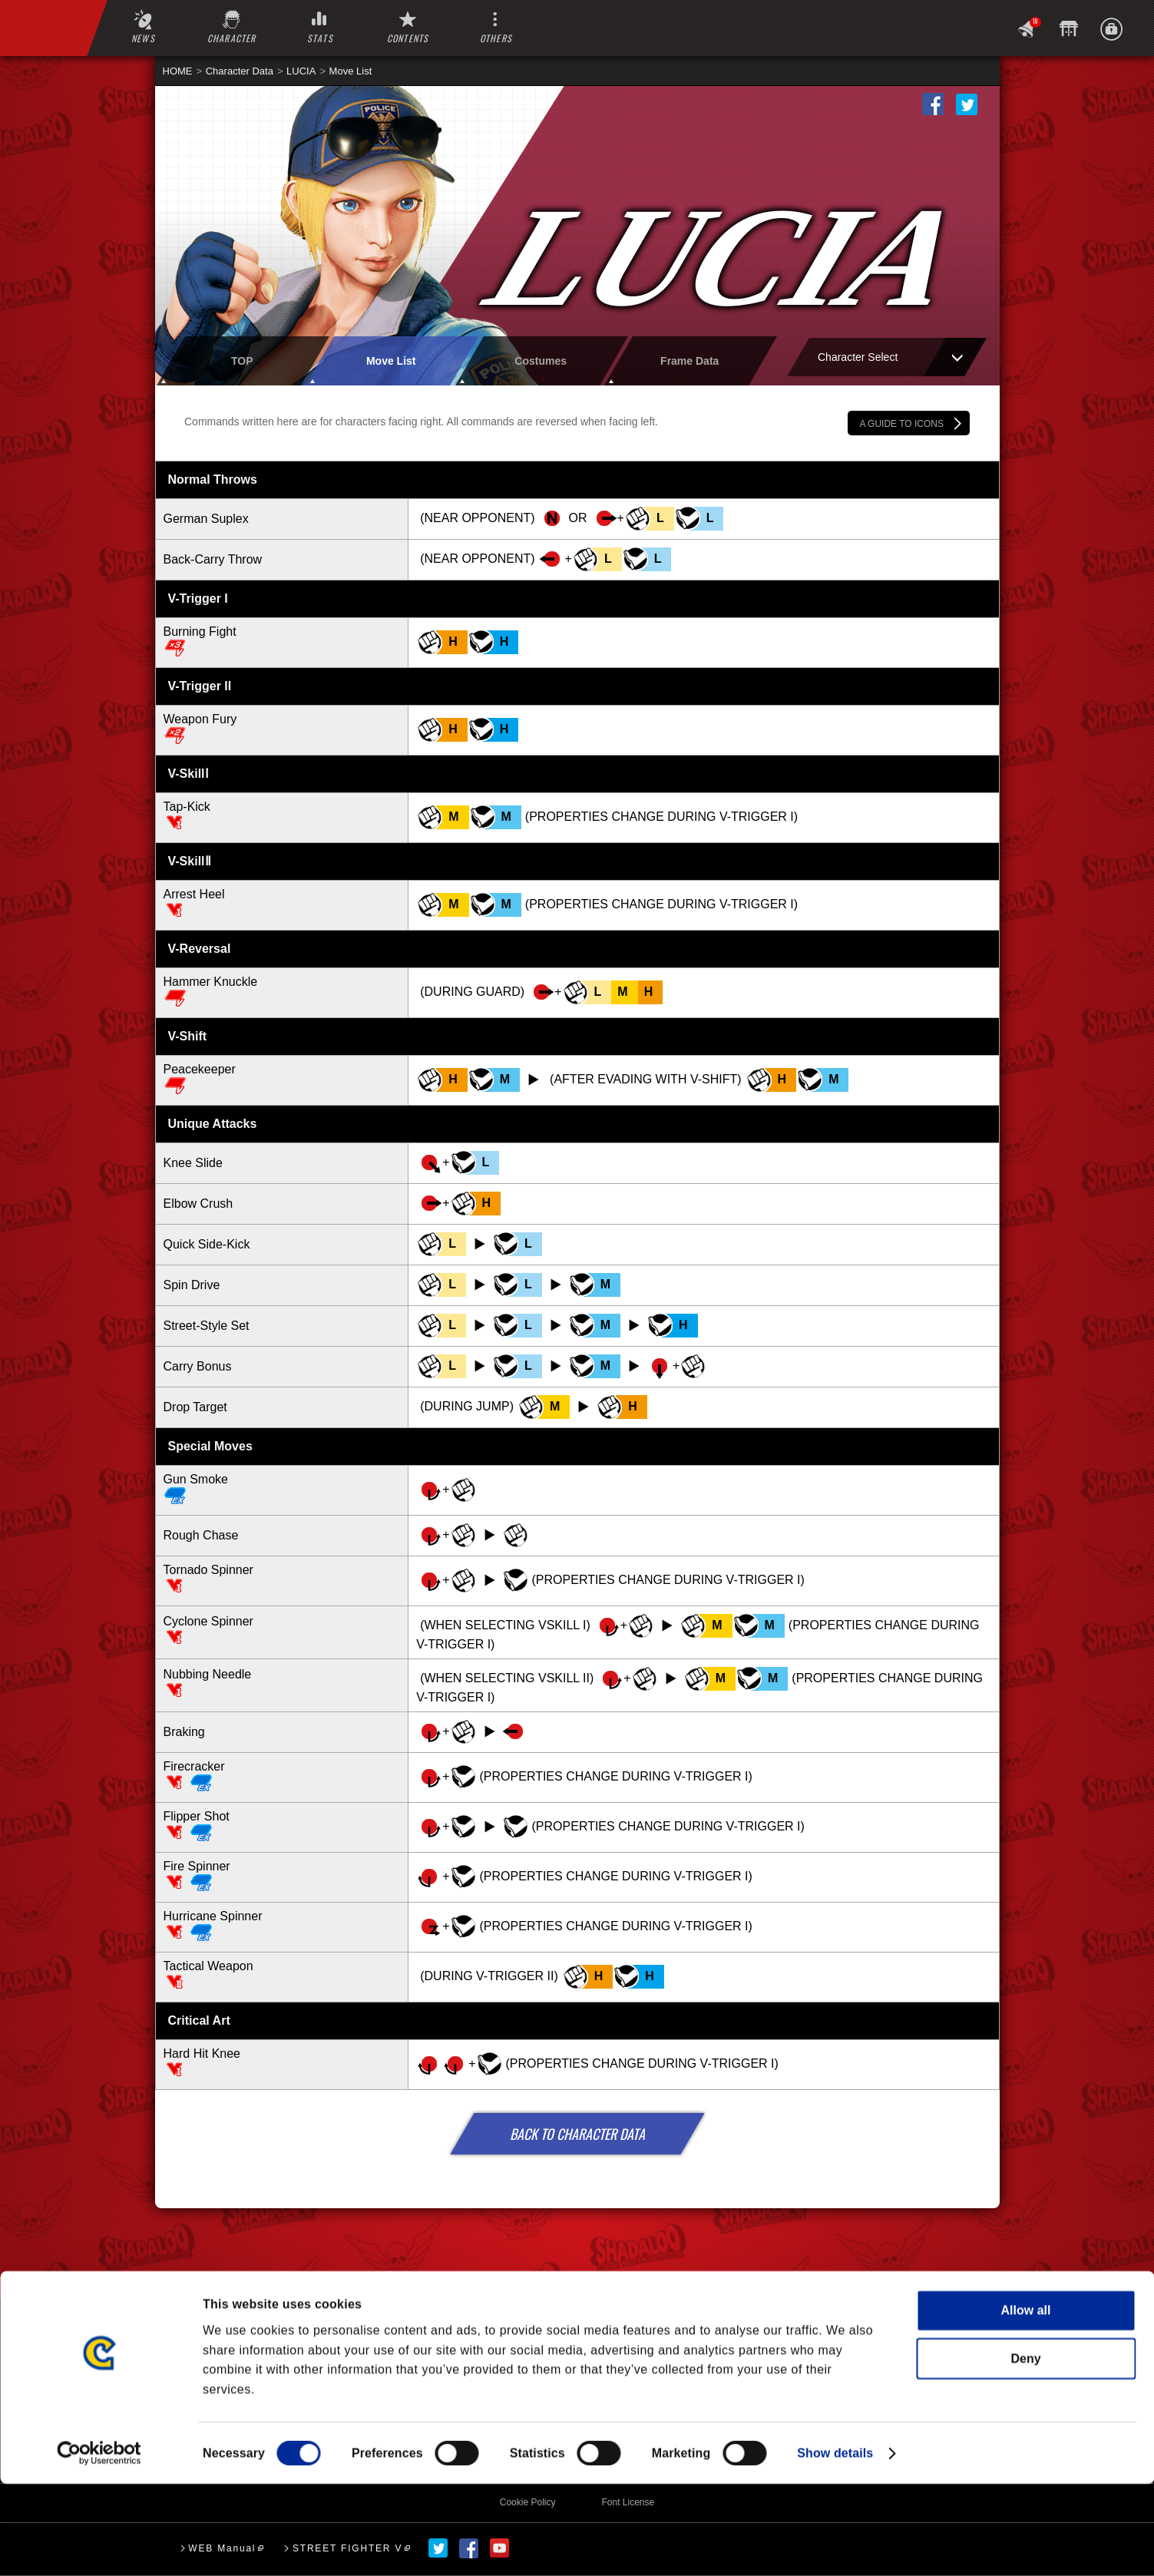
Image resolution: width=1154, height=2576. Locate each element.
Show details (835, 2544)
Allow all (1026, 2402)
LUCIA (301, 71)
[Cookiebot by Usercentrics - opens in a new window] (99, 2545)
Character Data (239, 71)
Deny (1025, 2449)
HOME (178, 71)
